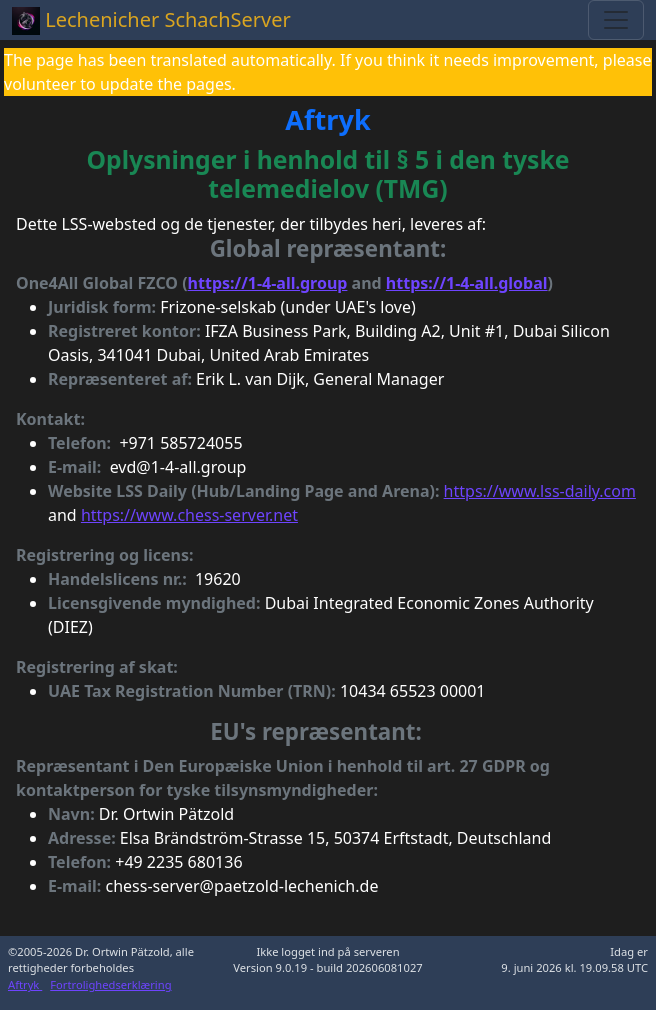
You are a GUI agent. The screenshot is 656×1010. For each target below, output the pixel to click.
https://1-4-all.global (467, 283)
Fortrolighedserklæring (110, 984)
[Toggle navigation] (616, 20)
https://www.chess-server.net (189, 515)
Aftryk (25, 984)
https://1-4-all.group (268, 283)
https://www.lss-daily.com (540, 491)
